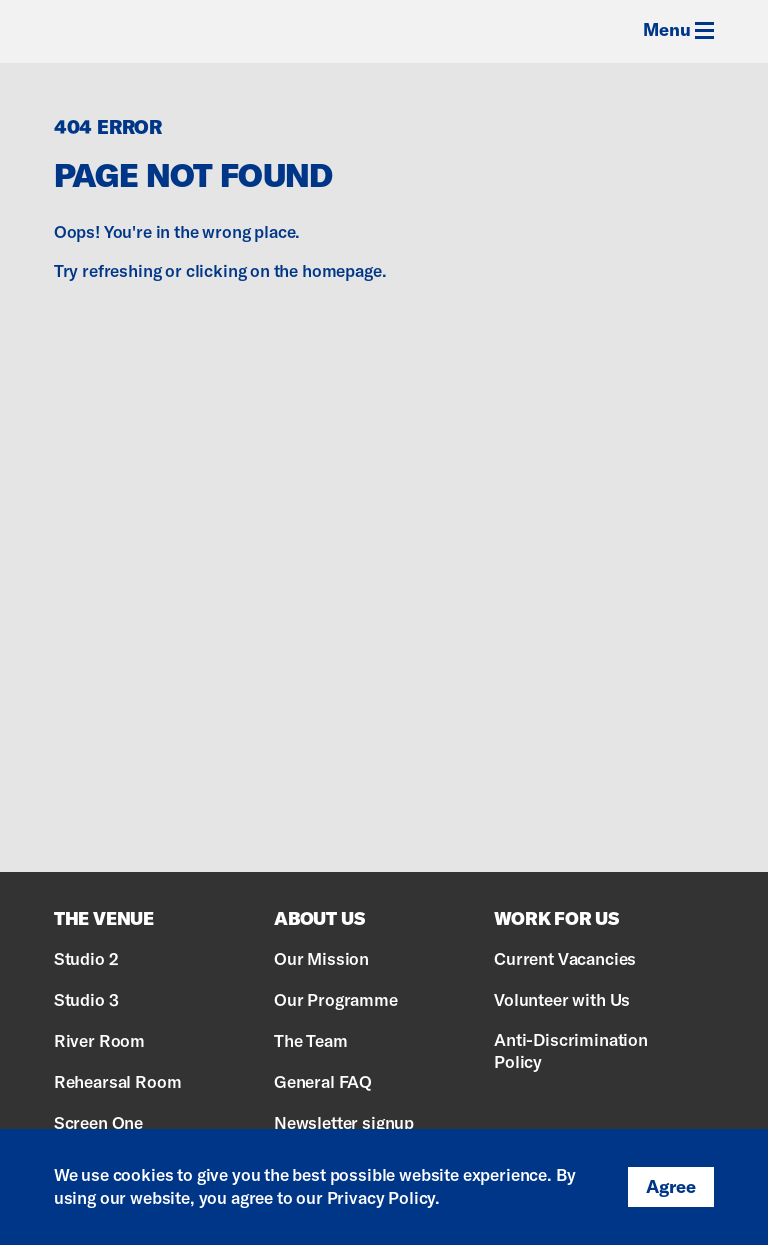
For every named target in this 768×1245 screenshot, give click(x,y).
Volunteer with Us (562, 999)
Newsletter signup (344, 1122)
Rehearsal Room (118, 1081)
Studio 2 (86, 958)
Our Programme (336, 999)
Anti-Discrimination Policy (571, 1050)
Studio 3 (86, 999)
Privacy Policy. (383, 1197)
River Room (99, 1040)
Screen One (98, 1122)
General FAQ (323, 1081)
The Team (311, 1040)
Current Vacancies (565, 958)
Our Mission (321, 958)
